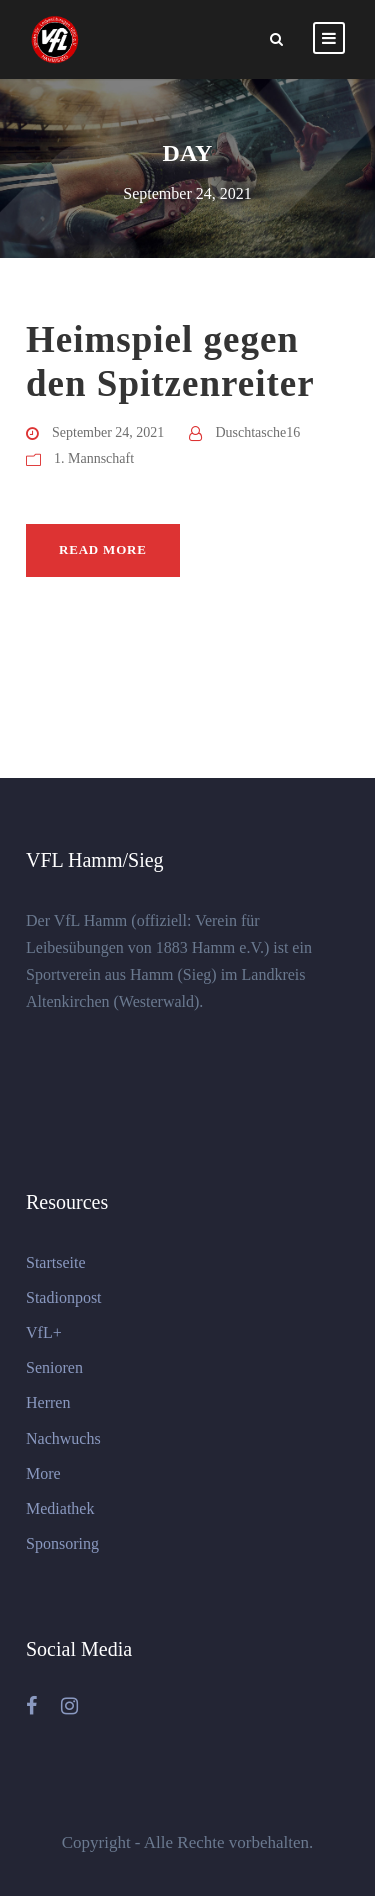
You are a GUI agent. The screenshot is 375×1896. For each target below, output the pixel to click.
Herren (48, 1402)
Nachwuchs (63, 1438)
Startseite (56, 1262)
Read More (103, 549)
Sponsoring (62, 1543)
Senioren (54, 1367)
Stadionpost (64, 1297)
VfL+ (44, 1332)
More (43, 1473)
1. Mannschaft (94, 458)
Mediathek (60, 1508)
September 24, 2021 (108, 432)
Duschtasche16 (257, 432)
